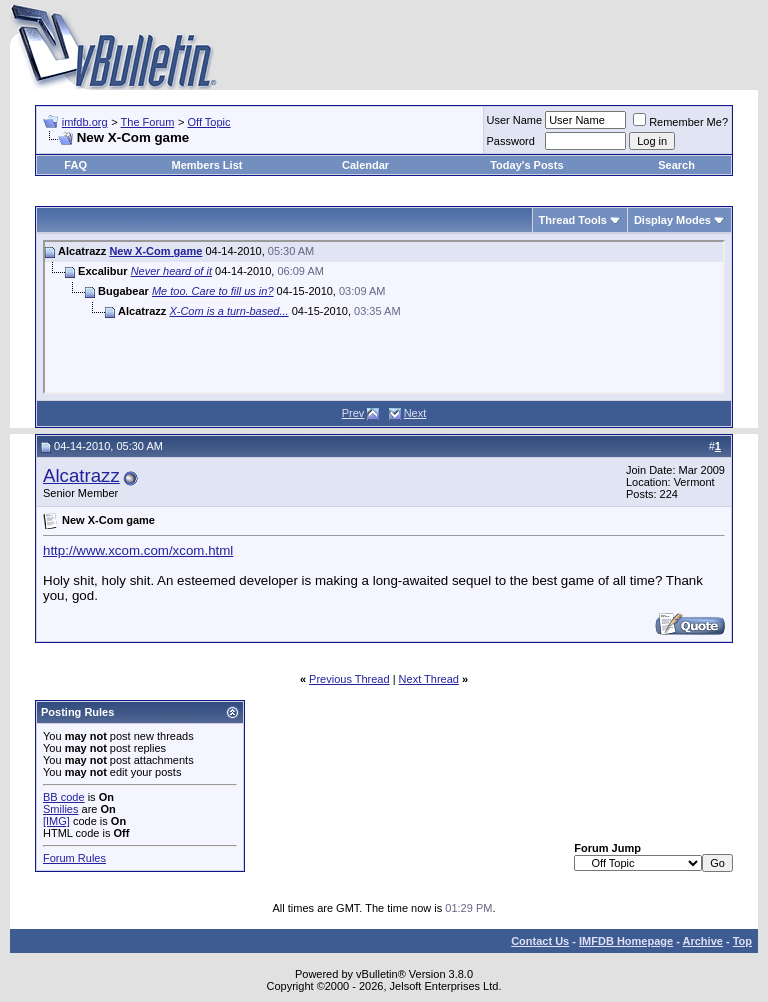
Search (676, 165)
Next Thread (429, 679)
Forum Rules (74, 858)
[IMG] (56, 821)
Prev (353, 413)
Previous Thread (349, 679)
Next (415, 413)
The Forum (148, 122)
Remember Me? (680, 122)
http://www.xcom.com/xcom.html (138, 550)
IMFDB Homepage (626, 941)
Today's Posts (526, 165)
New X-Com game (155, 251)
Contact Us (540, 941)
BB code (64, 797)
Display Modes (672, 220)
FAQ (75, 165)
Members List (207, 165)
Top (742, 941)
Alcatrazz (81, 475)
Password (511, 141)
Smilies (60, 809)
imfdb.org (85, 122)
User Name (515, 120)
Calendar (365, 165)
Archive (703, 941)
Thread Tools (573, 220)
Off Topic (209, 122)
